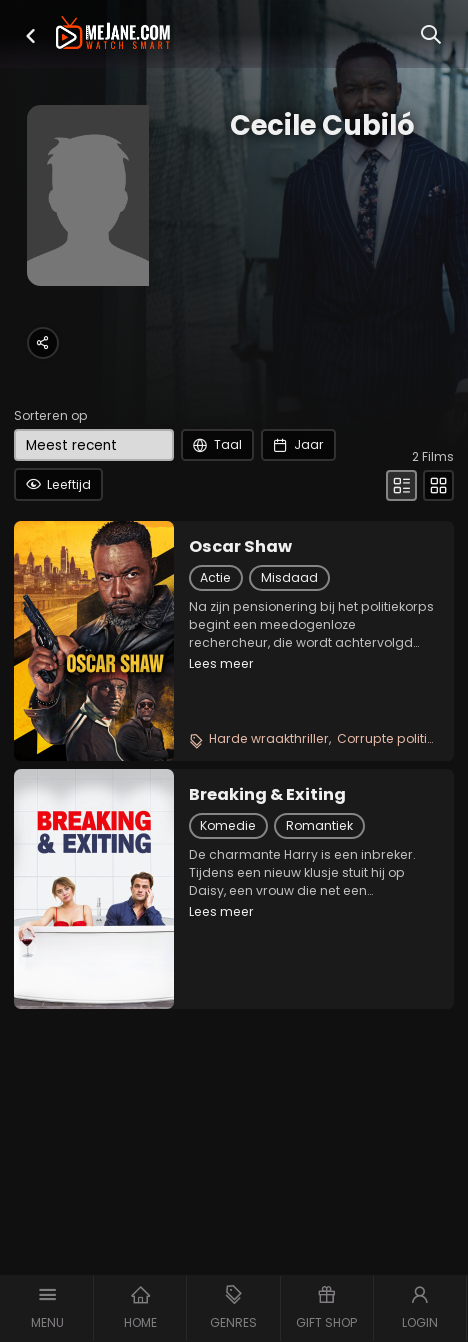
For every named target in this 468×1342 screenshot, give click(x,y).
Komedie (228, 825)
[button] (30, 35)
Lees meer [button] (221, 663)
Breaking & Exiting (267, 795)
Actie (215, 577)
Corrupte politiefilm (397, 738)
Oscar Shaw (240, 547)
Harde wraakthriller (269, 738)
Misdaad (289, 577)
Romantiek (319, 825)
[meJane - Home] (113, 34)
